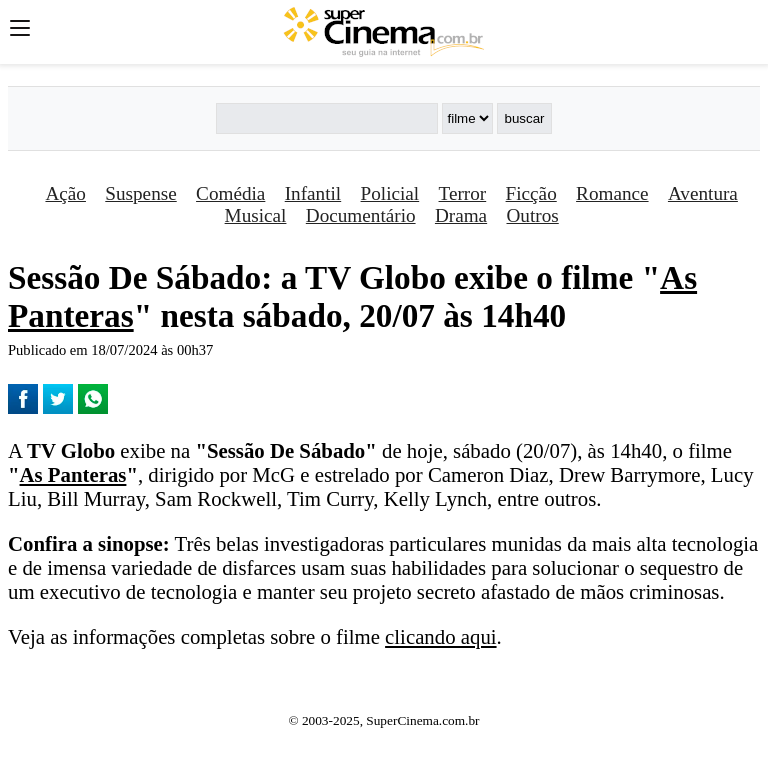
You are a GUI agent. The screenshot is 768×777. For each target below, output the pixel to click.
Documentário (361, 215)
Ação (65, 193)
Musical (256, 215)
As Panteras (73, 474)
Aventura (703, 193)
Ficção (531, 193)
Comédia (230, 193)
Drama (461, 215)
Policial (390, 193)
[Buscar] (327, 118)
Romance (612, 193)
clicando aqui (440, 636)
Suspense (140, 193)
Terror (463, 193)
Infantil (313, 193)
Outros (533, 215)
